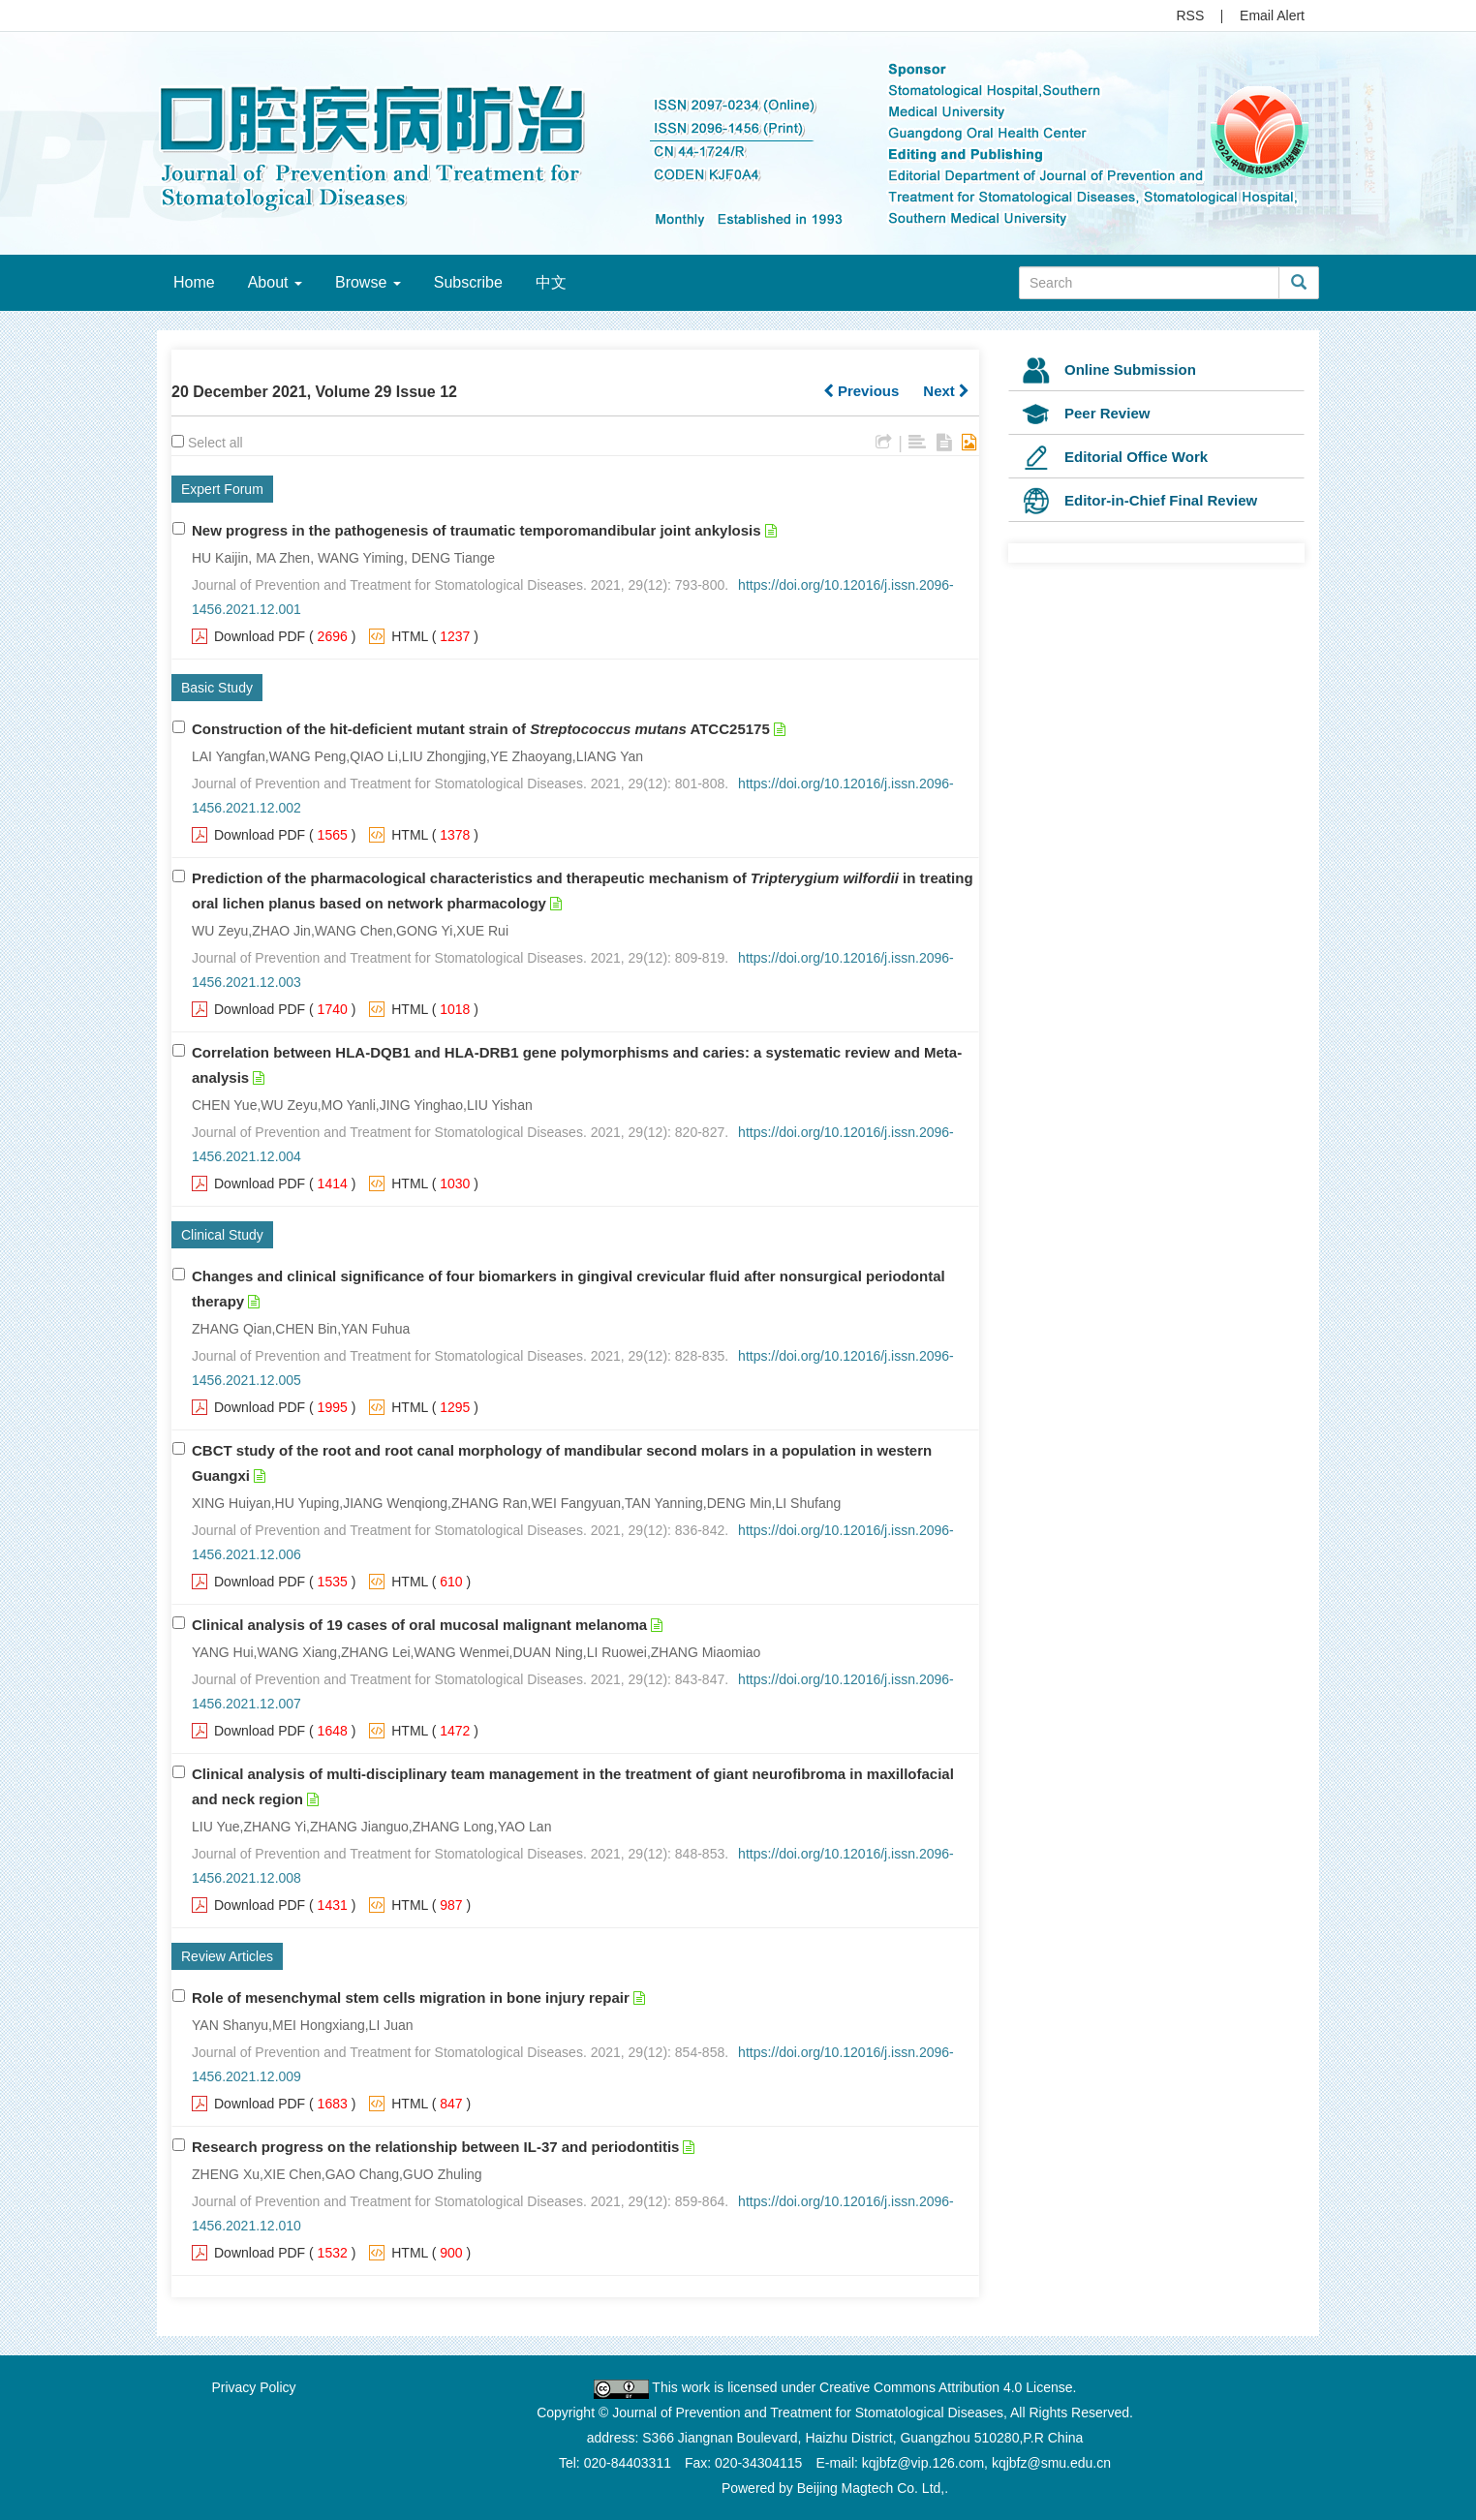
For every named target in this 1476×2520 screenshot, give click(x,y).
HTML (409, 636)
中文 (551, 282)
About (275, 282)
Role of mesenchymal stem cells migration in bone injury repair (411, 1997)
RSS (1191, 15)
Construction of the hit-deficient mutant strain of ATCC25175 (481, 729)
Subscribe (468, 282)
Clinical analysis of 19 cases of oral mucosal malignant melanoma (419, 1624)
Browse (368, 282)
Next (946, 391)
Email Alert (1272, 15)
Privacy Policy (253, 2387)
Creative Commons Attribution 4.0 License (945, 2387)
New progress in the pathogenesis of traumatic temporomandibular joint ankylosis (476, 530)
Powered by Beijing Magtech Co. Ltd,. (835, 2488)
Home (194, 282)
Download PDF (259, 636)
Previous (861, 391)
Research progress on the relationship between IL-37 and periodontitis (435, 2146)
